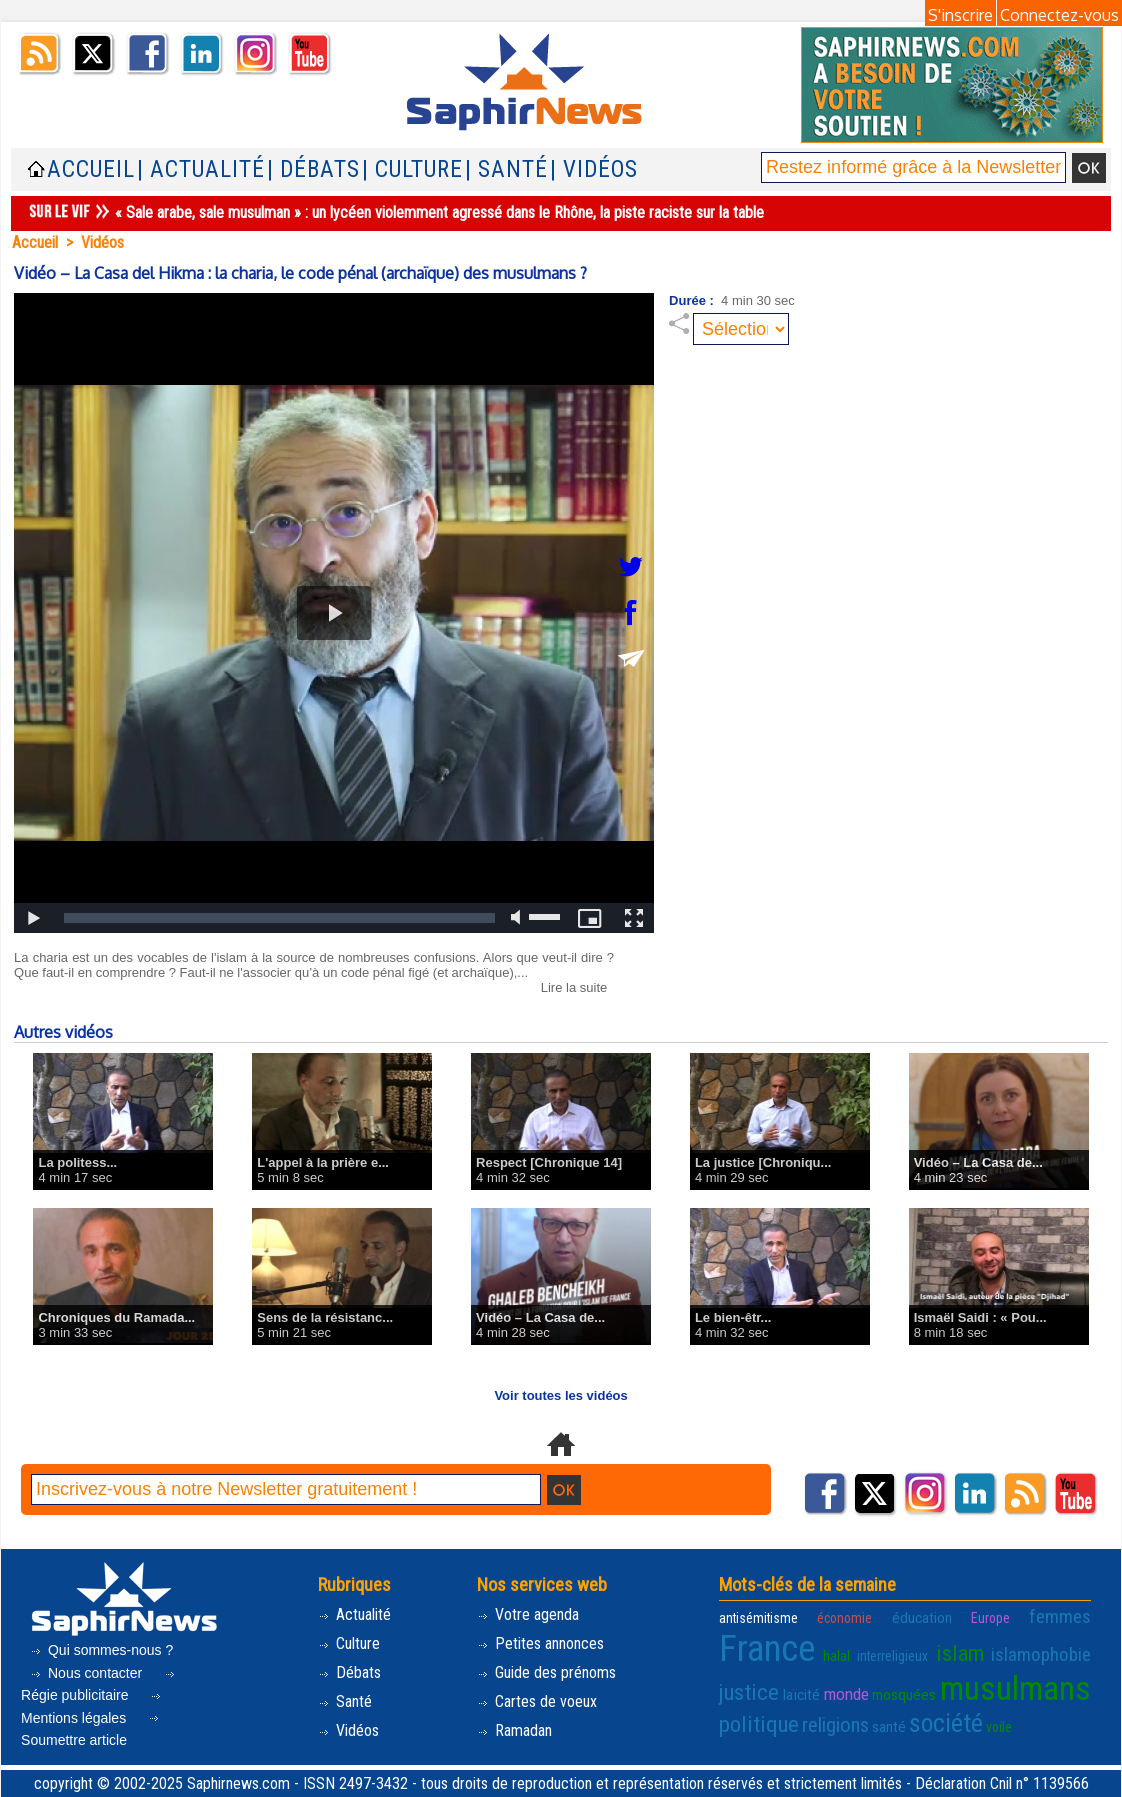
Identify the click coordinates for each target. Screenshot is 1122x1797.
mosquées (904, 1695)
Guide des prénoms (546, 1672)
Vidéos (102, 242)
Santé (345, 1701)
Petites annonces (540, 1643)
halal (836, 1656)
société (946, 1723)
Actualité (354, 1614)
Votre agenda (528, 1614)
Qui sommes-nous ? (101, 1650)
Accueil (91, 169)
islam (960, 1653)
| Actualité (201, 169)
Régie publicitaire (99, 1688)
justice (749, 1692)
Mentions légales (92, 1710)
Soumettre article (91, 1732)
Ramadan (514, 1730)
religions (835, 1725)
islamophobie (1041, 1655)
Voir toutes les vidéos (560, 1395)
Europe (990, 1618)
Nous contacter (88, 1673)
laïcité (801, 1695)
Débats (349, 1672)
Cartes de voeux (537, 1701)
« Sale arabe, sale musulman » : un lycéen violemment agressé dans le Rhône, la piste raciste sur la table (439, 212)
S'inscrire (960, 15)
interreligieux (892, 1656)
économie (844, 1618)
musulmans (1015, 1689)
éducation (922, 1618)
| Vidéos (594, 169)
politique (759, 1724)
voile (999, 1727)
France (767, 1649)
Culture (349, 1643)
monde (846, 1694)
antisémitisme (758, 1618)
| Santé (506, 169)
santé (889, 1727)
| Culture (412, 169)
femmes (1060, 1617)
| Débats (313, 169)
